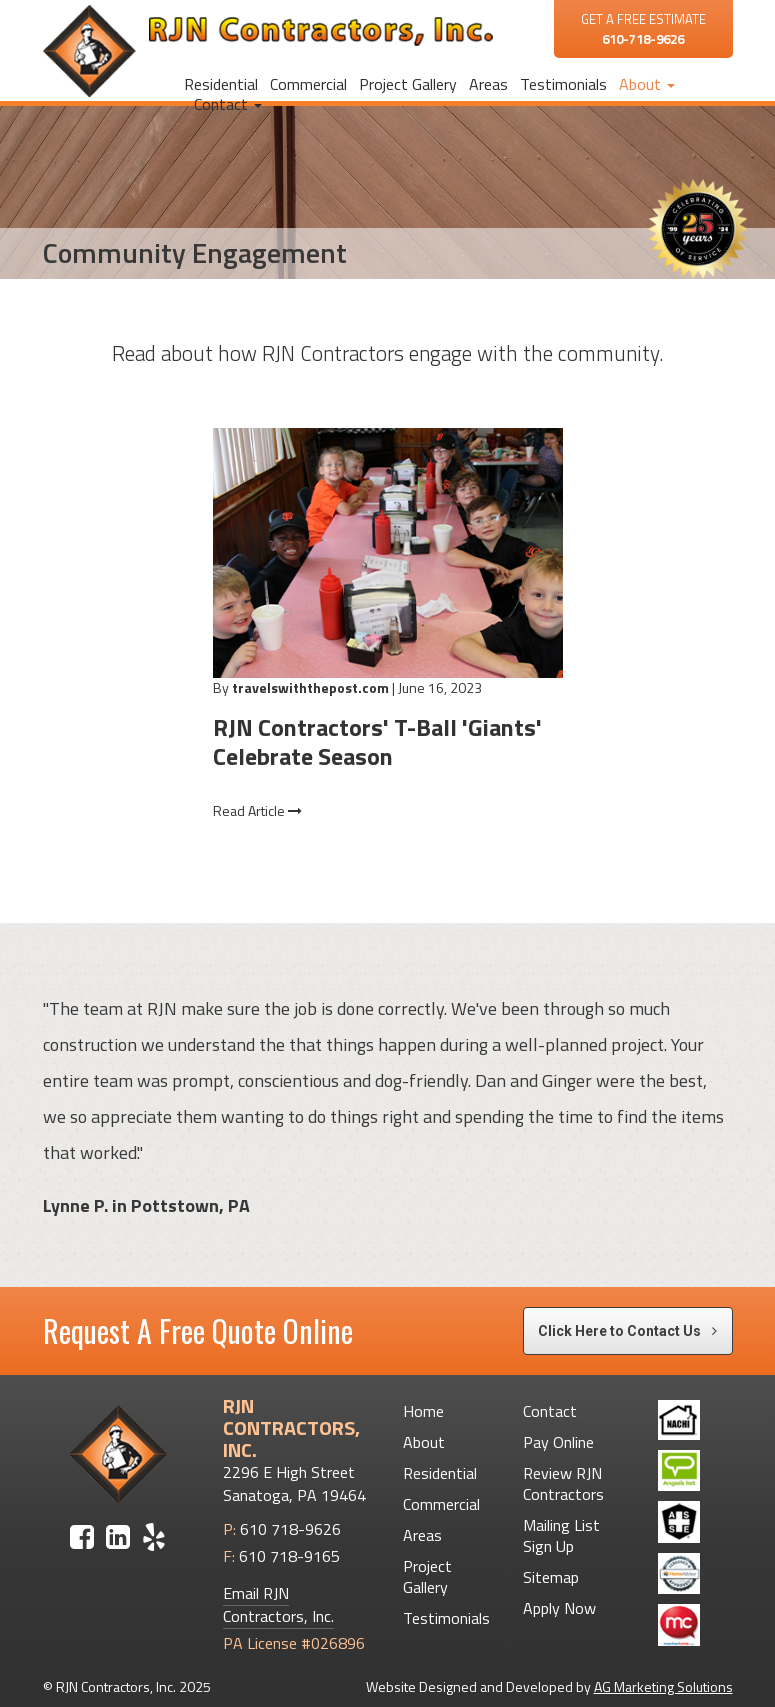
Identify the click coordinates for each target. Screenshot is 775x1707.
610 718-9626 (290, 1529)
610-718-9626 (643, 39)
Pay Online (558, 1442)
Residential (221, 84)
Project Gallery (408, 84)
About (647, 84)
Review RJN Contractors (563, 1483)
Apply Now (559, 1608)
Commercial (308, 84)
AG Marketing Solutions (663, 1686)
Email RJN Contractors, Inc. (278, 1604)
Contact (228, 104)
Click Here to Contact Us (627, 1331)
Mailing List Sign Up (561, 1535)
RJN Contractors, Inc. (116, 1686)
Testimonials (563, 84)
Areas (488, 84)
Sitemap (551, 1577)
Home (423, 1411)
